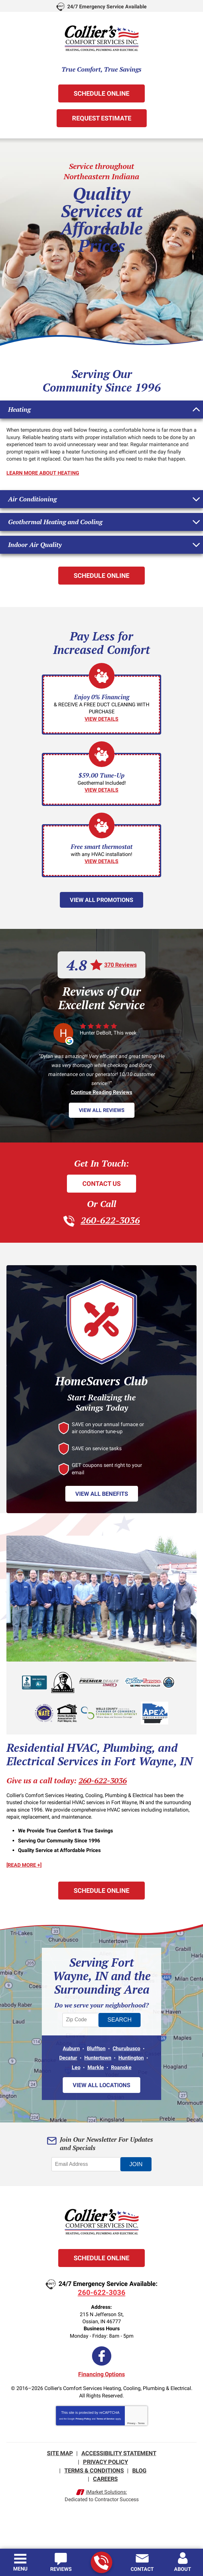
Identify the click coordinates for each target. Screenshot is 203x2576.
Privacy (131, 2421)
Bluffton (96, 2047)
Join (136, 2162)
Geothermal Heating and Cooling (55, 521)
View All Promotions (101, 899)
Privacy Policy (83, 2417)
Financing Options (101, 2372)
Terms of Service (106, 2417)
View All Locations (101, 2083)
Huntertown (97, 2056)
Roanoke (121, 2066)
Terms (141, 2421)
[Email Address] (87, 2162)
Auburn (71, 2047)
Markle (96, 2066)
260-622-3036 (101, 2562)
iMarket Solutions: (106, 2488)
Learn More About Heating (42, 473)
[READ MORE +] (24, 1865)
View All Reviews (102, 1110)
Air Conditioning (32, 498)
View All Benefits (101, 1493)
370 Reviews (120, 964)
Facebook (101, 2354)
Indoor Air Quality (35, 544)
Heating (19, 409)
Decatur (68, 2056)
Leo (76, 2066)
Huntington (131, 2056)
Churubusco (126, 2047)
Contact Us (101, 1183)
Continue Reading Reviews (101, 1092)
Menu (20, 2569)
